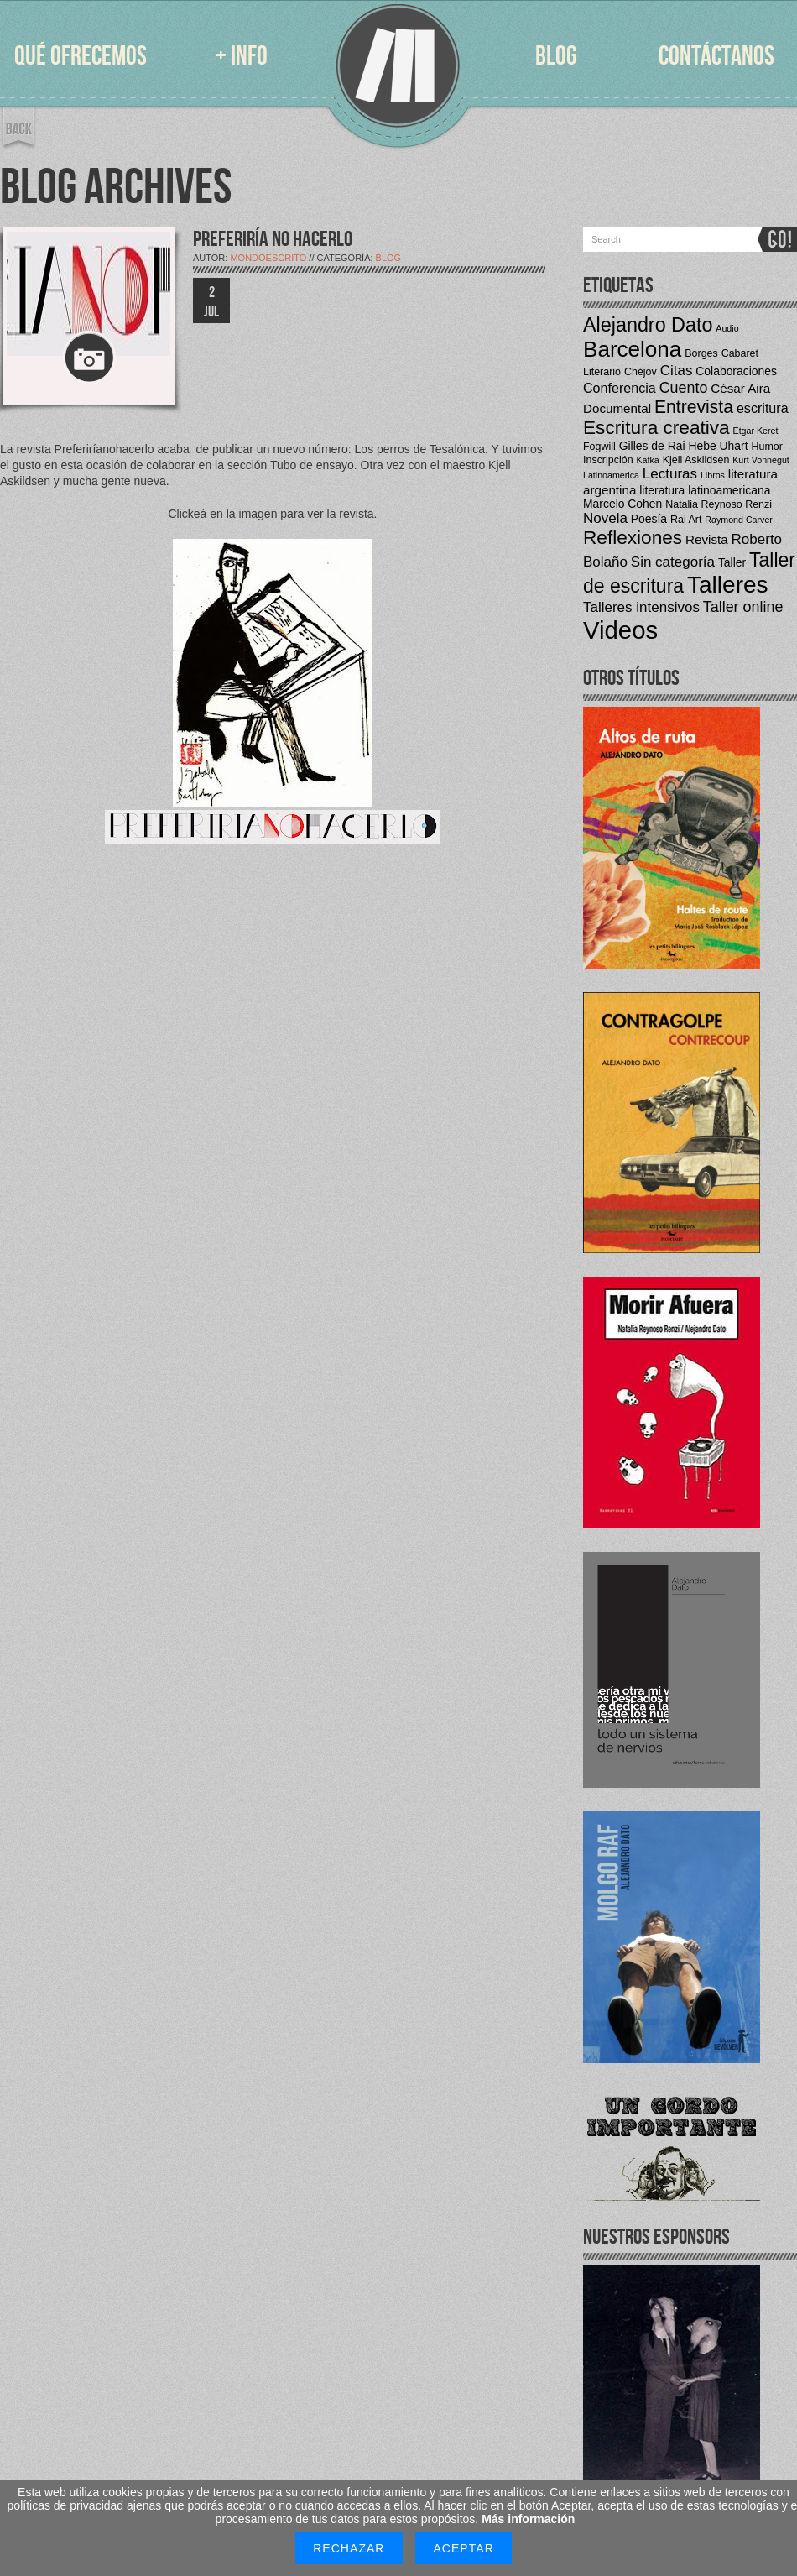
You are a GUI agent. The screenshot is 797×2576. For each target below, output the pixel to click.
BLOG (555, 56)
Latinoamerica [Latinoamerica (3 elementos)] (611, 475)
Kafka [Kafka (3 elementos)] (648, 460)
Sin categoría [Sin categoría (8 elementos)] (673, 562)
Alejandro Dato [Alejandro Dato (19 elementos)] (647, 325)
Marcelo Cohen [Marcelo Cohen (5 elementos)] (622, 503)
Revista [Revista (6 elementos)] (706, 539)
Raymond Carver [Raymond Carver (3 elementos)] (739, 520)
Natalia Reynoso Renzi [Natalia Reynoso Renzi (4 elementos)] (718, 504)
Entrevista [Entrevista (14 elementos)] (693, 406)
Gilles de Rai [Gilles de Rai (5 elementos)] (652, 445)
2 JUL (211, 302)
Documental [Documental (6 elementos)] (617, 408)
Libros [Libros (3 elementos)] (713, 475)
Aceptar (463, 2548)
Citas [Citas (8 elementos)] (676, 371)
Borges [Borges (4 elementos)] (701, 353)
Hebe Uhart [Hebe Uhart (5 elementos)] (718, 445)
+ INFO (242, 56)
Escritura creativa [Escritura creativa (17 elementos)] (656, 427)
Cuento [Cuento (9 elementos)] (683, 387)
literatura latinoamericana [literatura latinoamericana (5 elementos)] (704, 490)
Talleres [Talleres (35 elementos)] (727, 585)
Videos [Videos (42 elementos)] (620, 630)
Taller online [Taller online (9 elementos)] (743, 606)
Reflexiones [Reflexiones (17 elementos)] (632, 537)
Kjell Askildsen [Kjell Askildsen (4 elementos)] (696, 460)
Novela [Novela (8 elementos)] (605, 518)
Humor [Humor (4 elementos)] (766, 446)
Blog (389, 258)
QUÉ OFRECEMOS (80, 56)
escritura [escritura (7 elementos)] (763, 407)
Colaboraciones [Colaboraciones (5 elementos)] (736, 371)
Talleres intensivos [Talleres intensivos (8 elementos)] (641, 607)
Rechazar (348, 2548)
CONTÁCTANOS (716, 56)
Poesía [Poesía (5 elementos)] (649, 518)
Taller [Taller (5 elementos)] (732, 562)
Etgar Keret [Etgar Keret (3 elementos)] (756, 431)
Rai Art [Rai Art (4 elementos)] (685, 519)
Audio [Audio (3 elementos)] (727, 328)
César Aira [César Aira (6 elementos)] (740, 388)
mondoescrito (268, 258)
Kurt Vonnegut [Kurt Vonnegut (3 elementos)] (760, 460)
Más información (528, 2519)
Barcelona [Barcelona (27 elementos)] (632, 349)
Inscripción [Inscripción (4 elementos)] (608, 460)
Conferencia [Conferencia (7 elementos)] (619, 387)
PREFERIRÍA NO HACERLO (272, 240)
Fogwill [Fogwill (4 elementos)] (599, 446)
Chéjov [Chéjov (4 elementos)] (640, 372)
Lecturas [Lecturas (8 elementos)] (670, 474)
